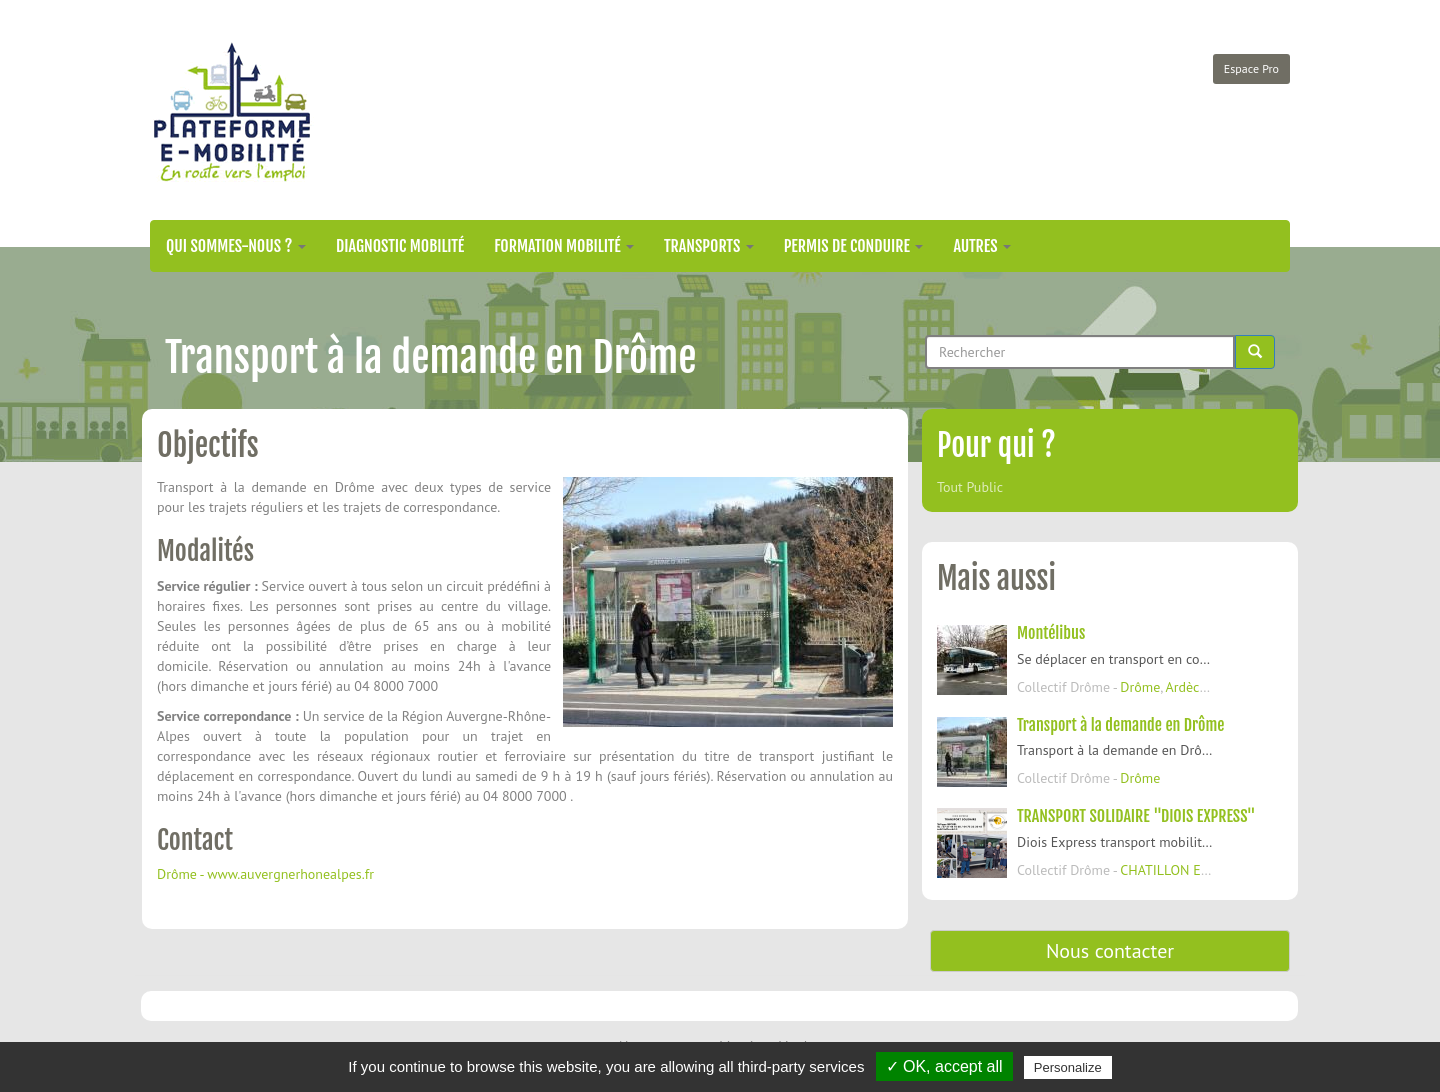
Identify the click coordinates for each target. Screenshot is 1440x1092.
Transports (709, 246)
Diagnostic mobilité (400, 246)
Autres (982, 246)
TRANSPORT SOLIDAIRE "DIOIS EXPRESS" (1136, 816)
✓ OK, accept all (944, 1066)
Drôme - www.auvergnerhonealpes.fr (265, 874)
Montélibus (1051, 633)
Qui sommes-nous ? (236, 246)
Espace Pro (1251, 68)
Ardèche (1190, 687)
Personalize (1068, 1067)
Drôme (1140, 687)
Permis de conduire (854, 246)
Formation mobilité (564, 246)
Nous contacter (1110, 951)
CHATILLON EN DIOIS (1184, 870)
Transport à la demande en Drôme (1120, 725)
